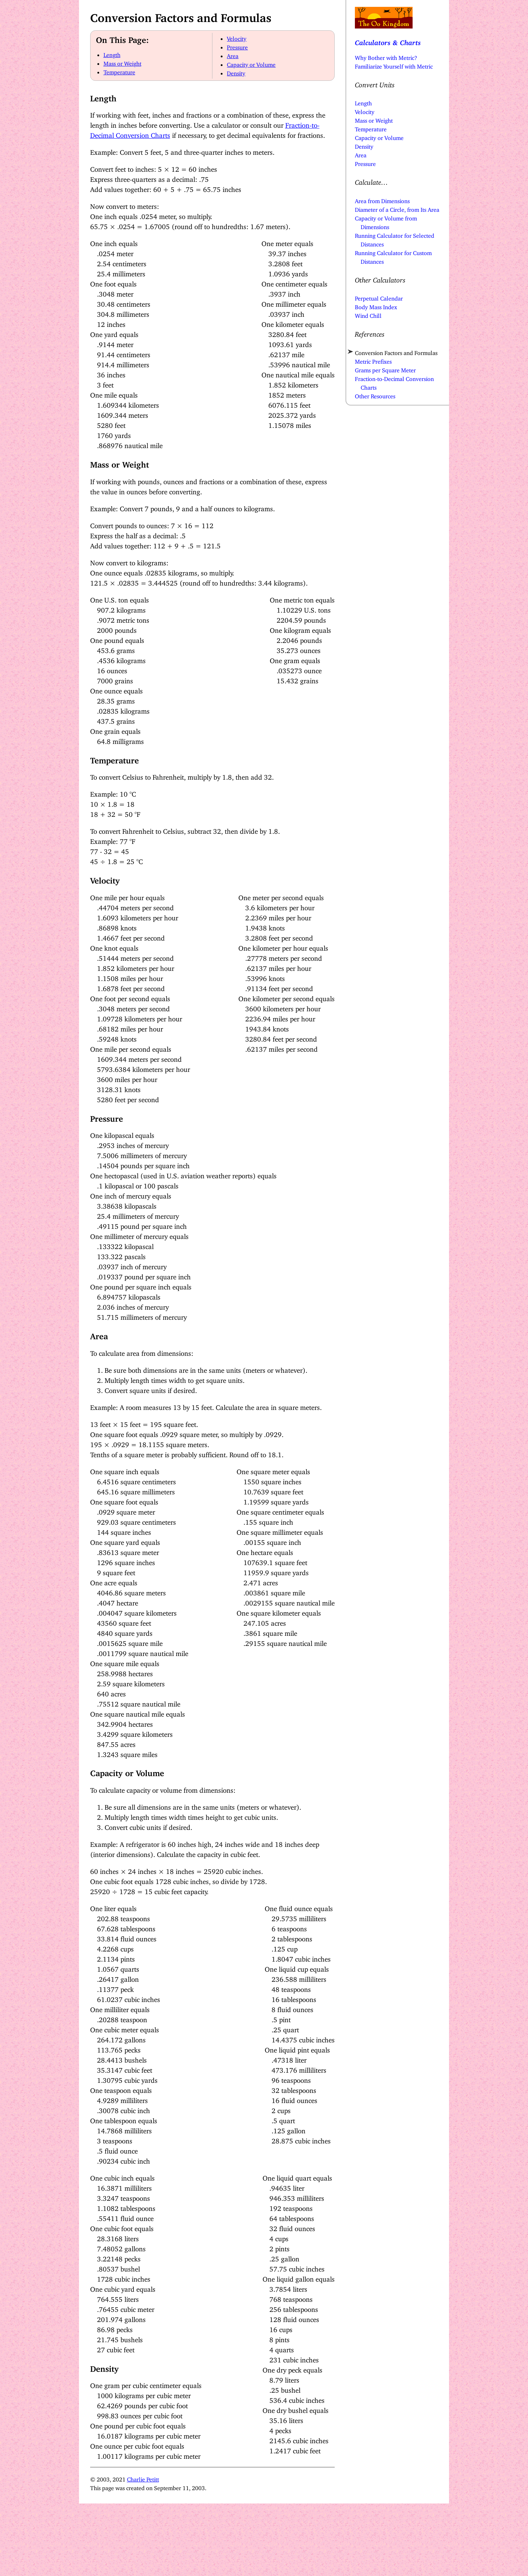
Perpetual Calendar (379, 297)
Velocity (236, 37)
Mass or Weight (122, 62)
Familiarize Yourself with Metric (394, 65)
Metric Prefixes (373, 360)
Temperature (119, 71)
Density (236, 72)
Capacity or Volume (251, 63)
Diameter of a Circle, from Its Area (397, 208)
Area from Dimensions (382, 199)
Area (232, 54)
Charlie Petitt (143, 2478)
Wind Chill (368, 314)
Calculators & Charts (388, 41)
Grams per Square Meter (385, 369)
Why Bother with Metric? (386, 56)
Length (112, 53)
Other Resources (375, 395)
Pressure (237, 46)
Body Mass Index (376, 305)
